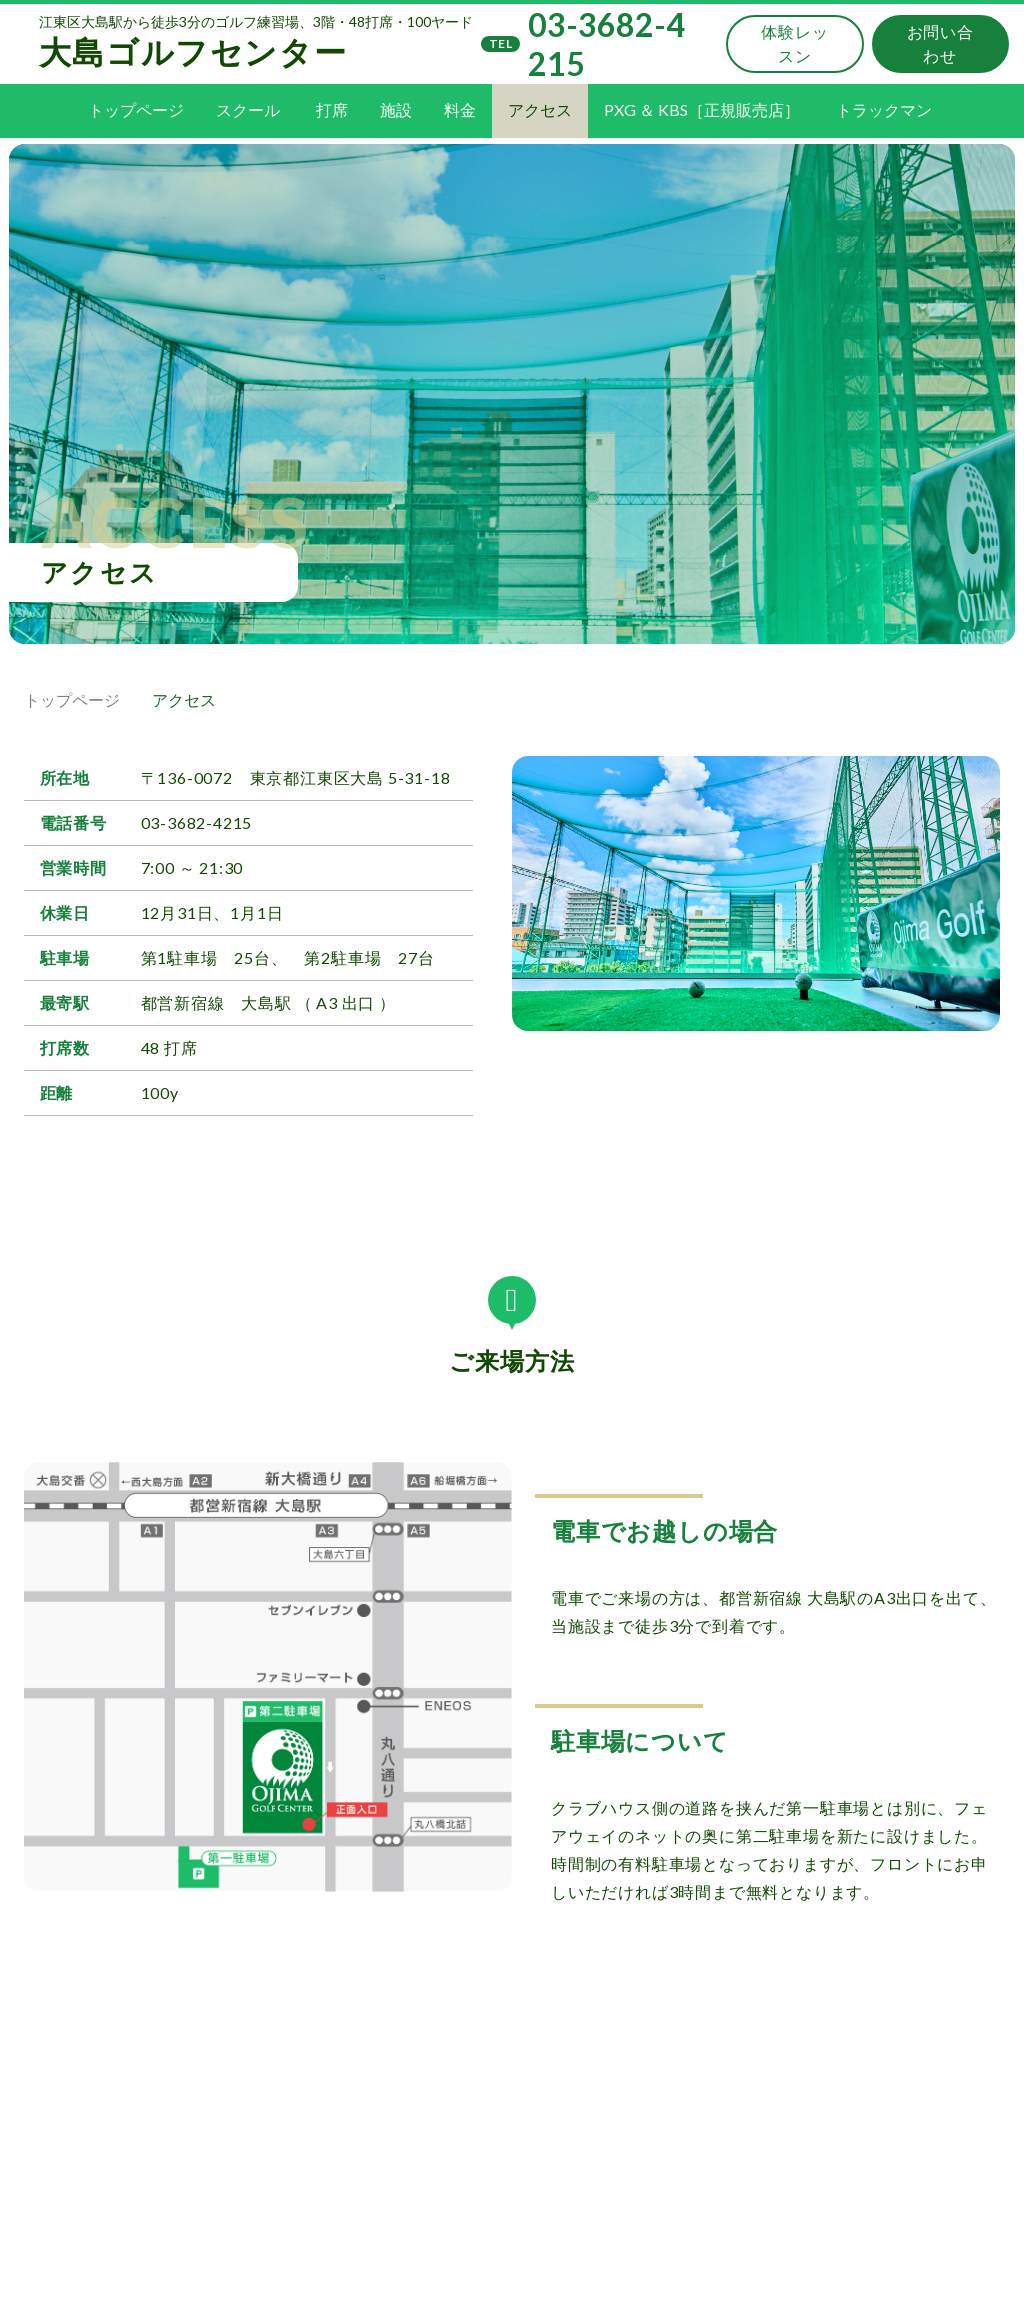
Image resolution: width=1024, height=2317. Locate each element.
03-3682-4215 (567, 52)
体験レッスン (790, 51)
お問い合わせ (939, 51)
